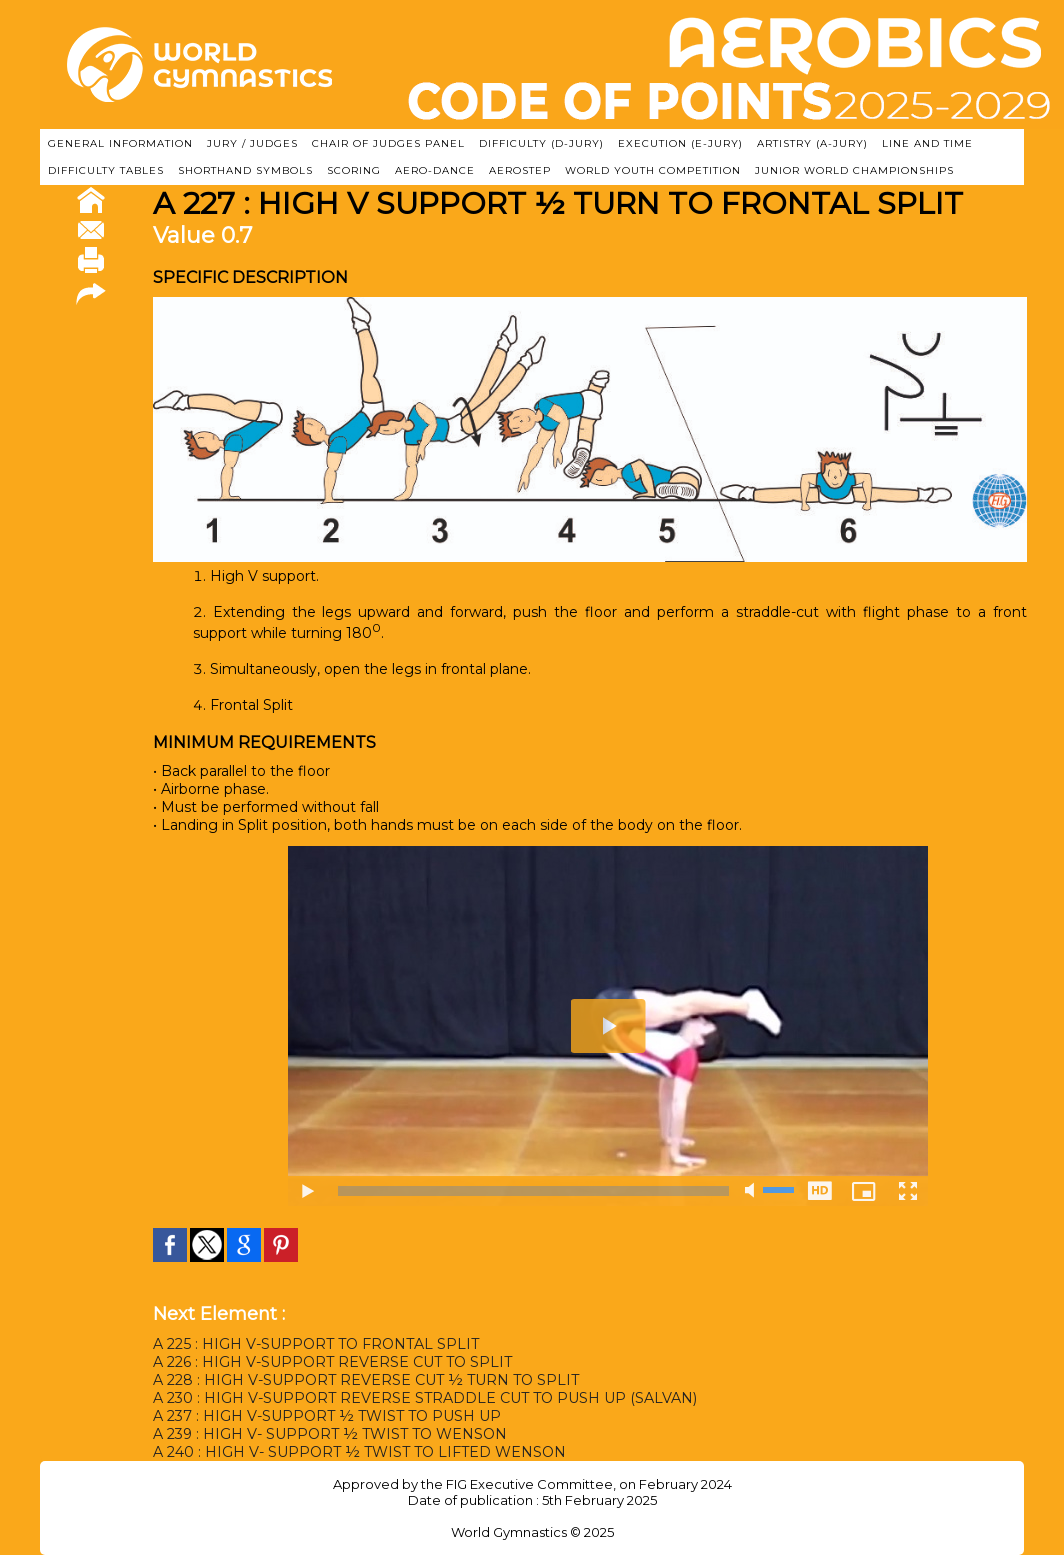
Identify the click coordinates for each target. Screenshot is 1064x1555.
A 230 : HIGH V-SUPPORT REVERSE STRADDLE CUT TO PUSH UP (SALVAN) (425, 1398)
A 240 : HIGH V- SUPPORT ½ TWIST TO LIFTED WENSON (359, 1452)
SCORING (354, 170)
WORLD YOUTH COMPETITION (653, 170)
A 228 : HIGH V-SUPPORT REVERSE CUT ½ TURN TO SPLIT (366, 1380)
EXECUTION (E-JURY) (680, 143)
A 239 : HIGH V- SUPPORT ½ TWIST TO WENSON (330, 1434)
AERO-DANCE (435, 170)
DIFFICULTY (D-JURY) (541, 143)
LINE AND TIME (927, 143)
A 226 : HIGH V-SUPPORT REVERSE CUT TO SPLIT (332, 1362)
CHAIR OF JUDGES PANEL (388, 143)
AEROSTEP (520, 170)
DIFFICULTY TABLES (106, 170)
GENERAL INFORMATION (120, 143)
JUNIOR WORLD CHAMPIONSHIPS (854, 170)
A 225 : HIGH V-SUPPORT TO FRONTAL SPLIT (315, 1344)
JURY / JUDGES (252, 143)
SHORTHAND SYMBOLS (245, 170)
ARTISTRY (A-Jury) (812, 143)
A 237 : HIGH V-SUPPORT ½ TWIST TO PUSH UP (327, 1416)
